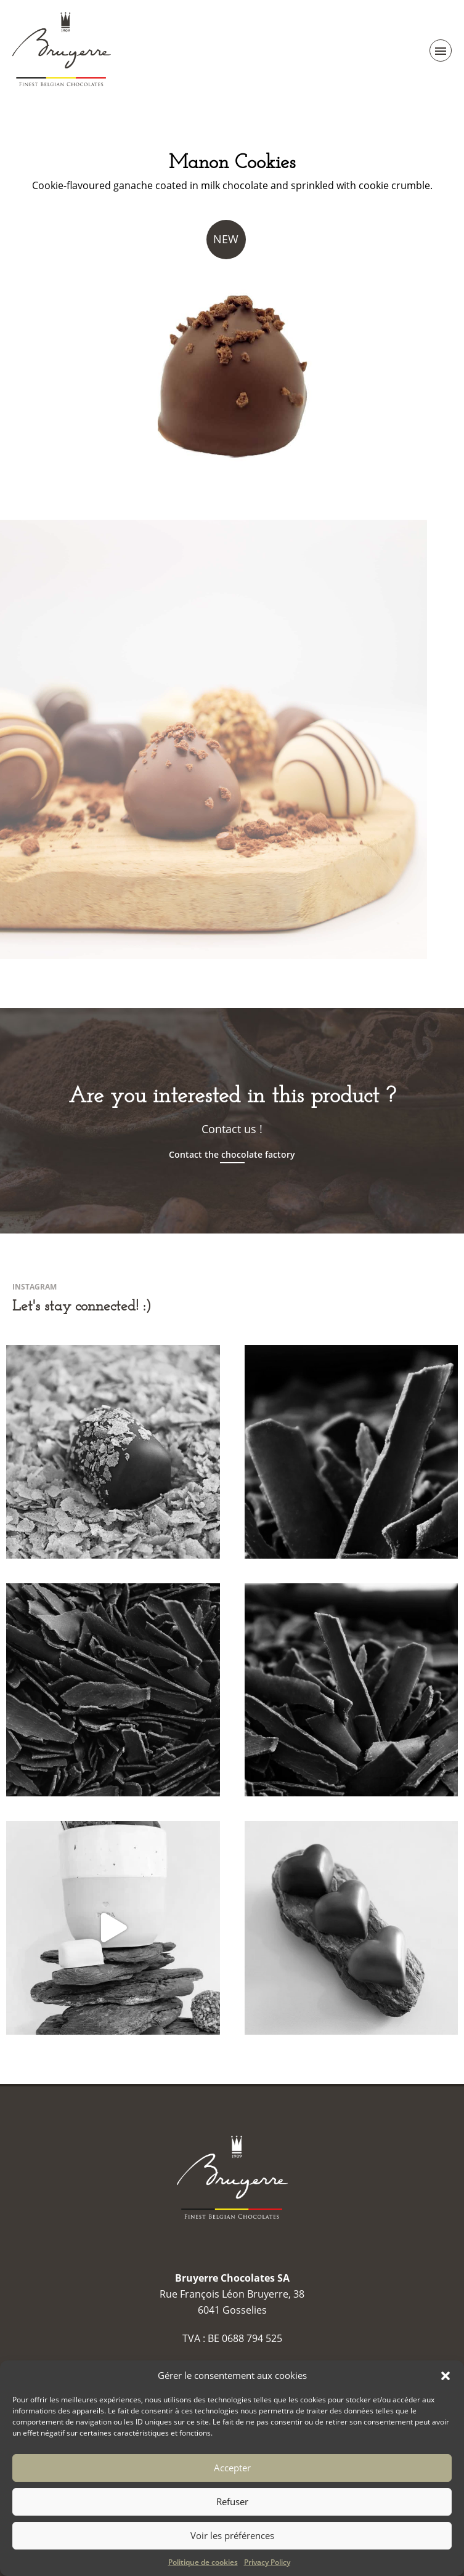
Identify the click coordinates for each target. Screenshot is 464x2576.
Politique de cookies (203, 2562)
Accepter (232, 2467)
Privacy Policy (267, 2562)
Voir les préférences (232, 2535)
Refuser (232, 2501)
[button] (445, 2376)
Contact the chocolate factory (232, 1155)
